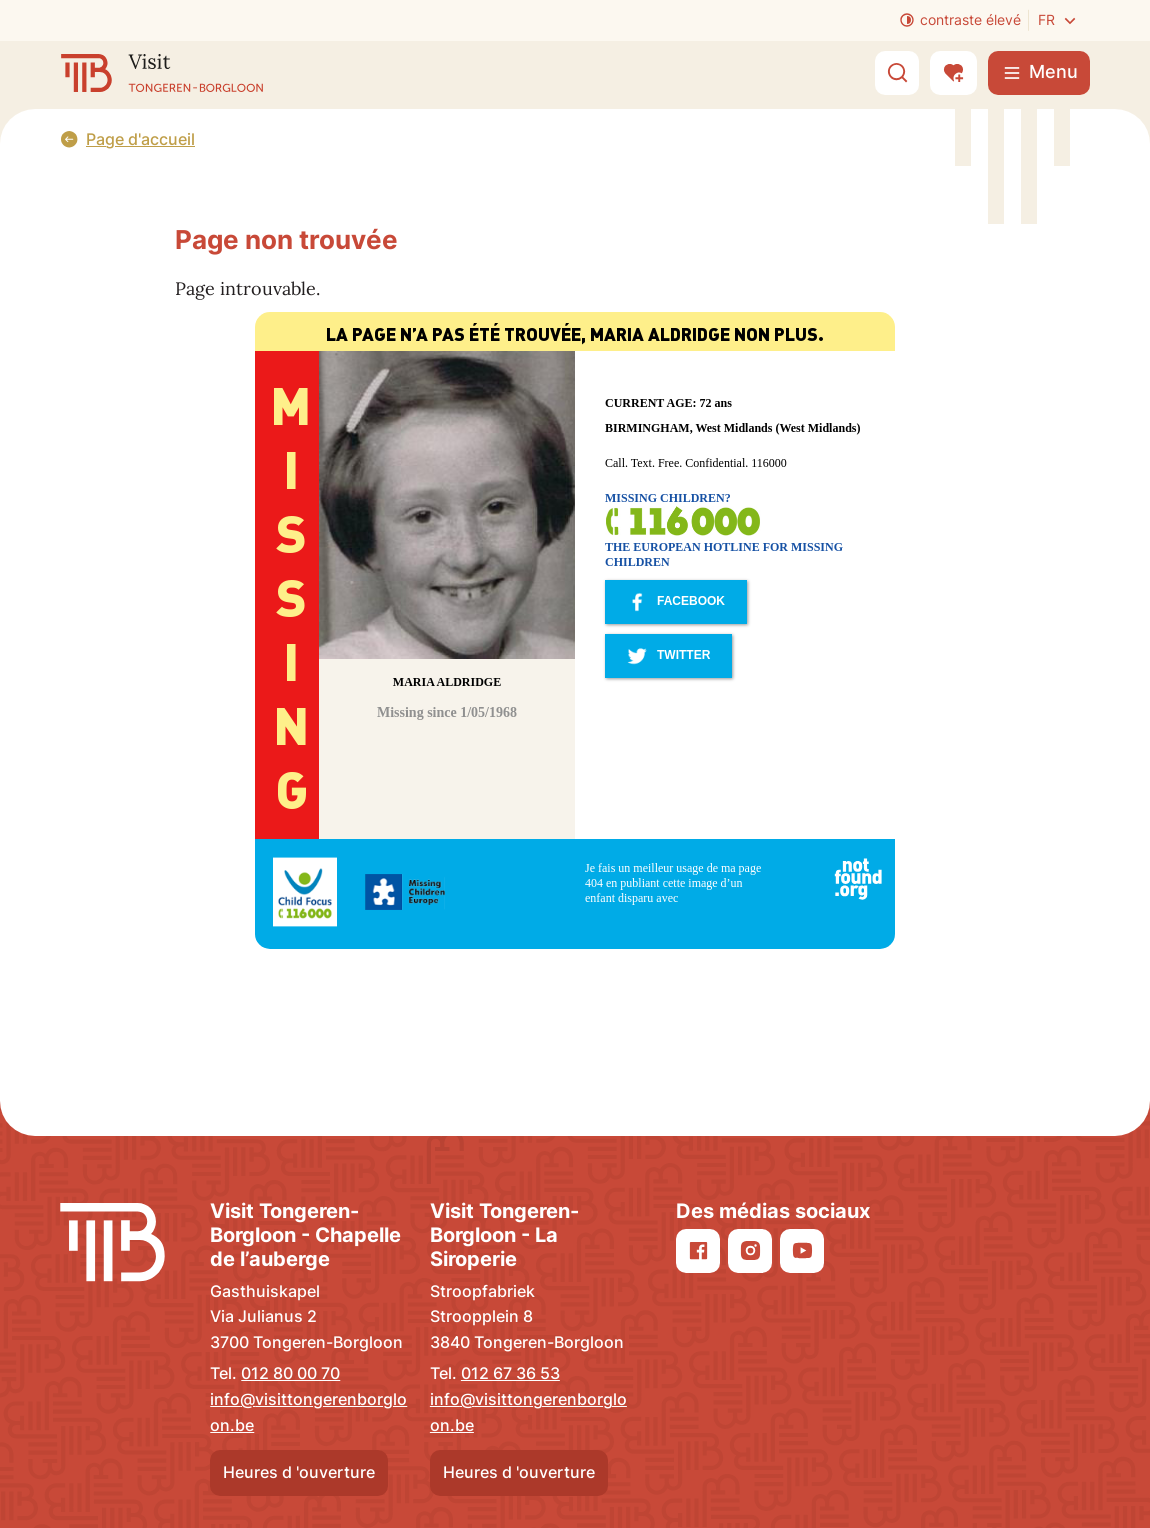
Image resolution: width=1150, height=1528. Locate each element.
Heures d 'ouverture (299, 1472)
